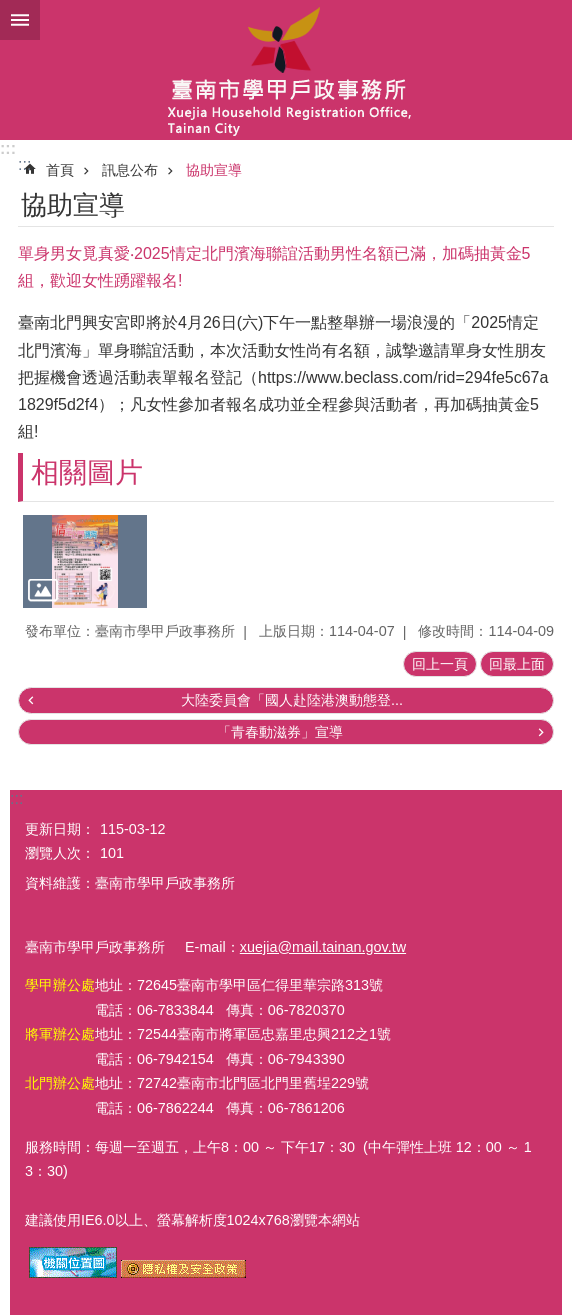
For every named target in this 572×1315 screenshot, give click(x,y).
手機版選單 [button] (20, 20)
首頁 (60, 170)
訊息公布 (130, 170)
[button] (85, 561)
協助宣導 (214, 170)
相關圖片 (87, 472)
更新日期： (60, 829)
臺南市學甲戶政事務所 (286, 70)
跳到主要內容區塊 (10, 10)
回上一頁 (440, 664)
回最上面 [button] (517, 664)
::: (8, 148)
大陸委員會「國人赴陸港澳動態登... (292, 700)
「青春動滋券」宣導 (280, 732)
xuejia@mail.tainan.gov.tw (323, 947)
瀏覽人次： (60, 853)
